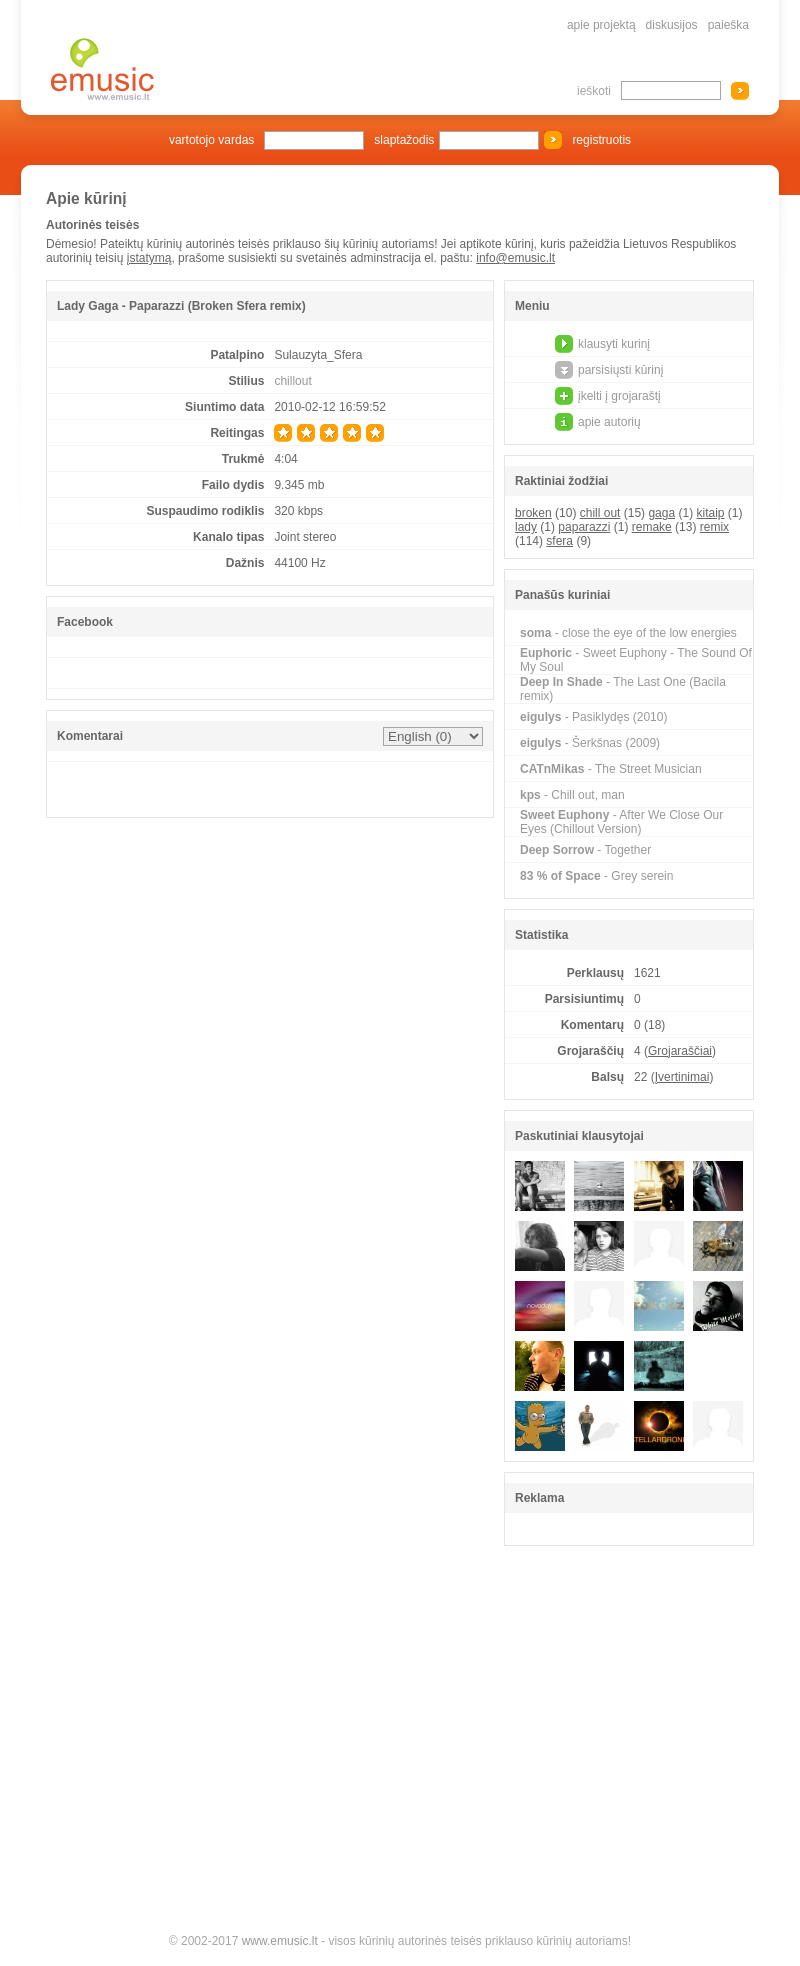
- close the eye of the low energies (628, 633)
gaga (661, 513)
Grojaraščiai (680, 1051)
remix (714, 527)
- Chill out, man (572, 795)
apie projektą (601, 25)
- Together (585, 850)
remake (652, 527)
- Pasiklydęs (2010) (593, 717)
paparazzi (584, 527)
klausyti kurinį (614, 344)
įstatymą (149, 258)
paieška (728, 25)
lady (526, 527)
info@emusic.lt (515, 258)
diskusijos (672, 25)
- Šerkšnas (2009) (590, 743)
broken (533, 513)
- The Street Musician (611, 769)
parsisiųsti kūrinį (620, 370)
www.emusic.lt (280, 1941)
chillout (292, 381)
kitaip (710, 513)
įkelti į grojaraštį (619, 396)
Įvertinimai (682, 1077)
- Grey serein (596, 876)
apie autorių (609, 422)
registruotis (601, 140)
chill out (600, 513)
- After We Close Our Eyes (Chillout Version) (621, 822)
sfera (559, 541)
